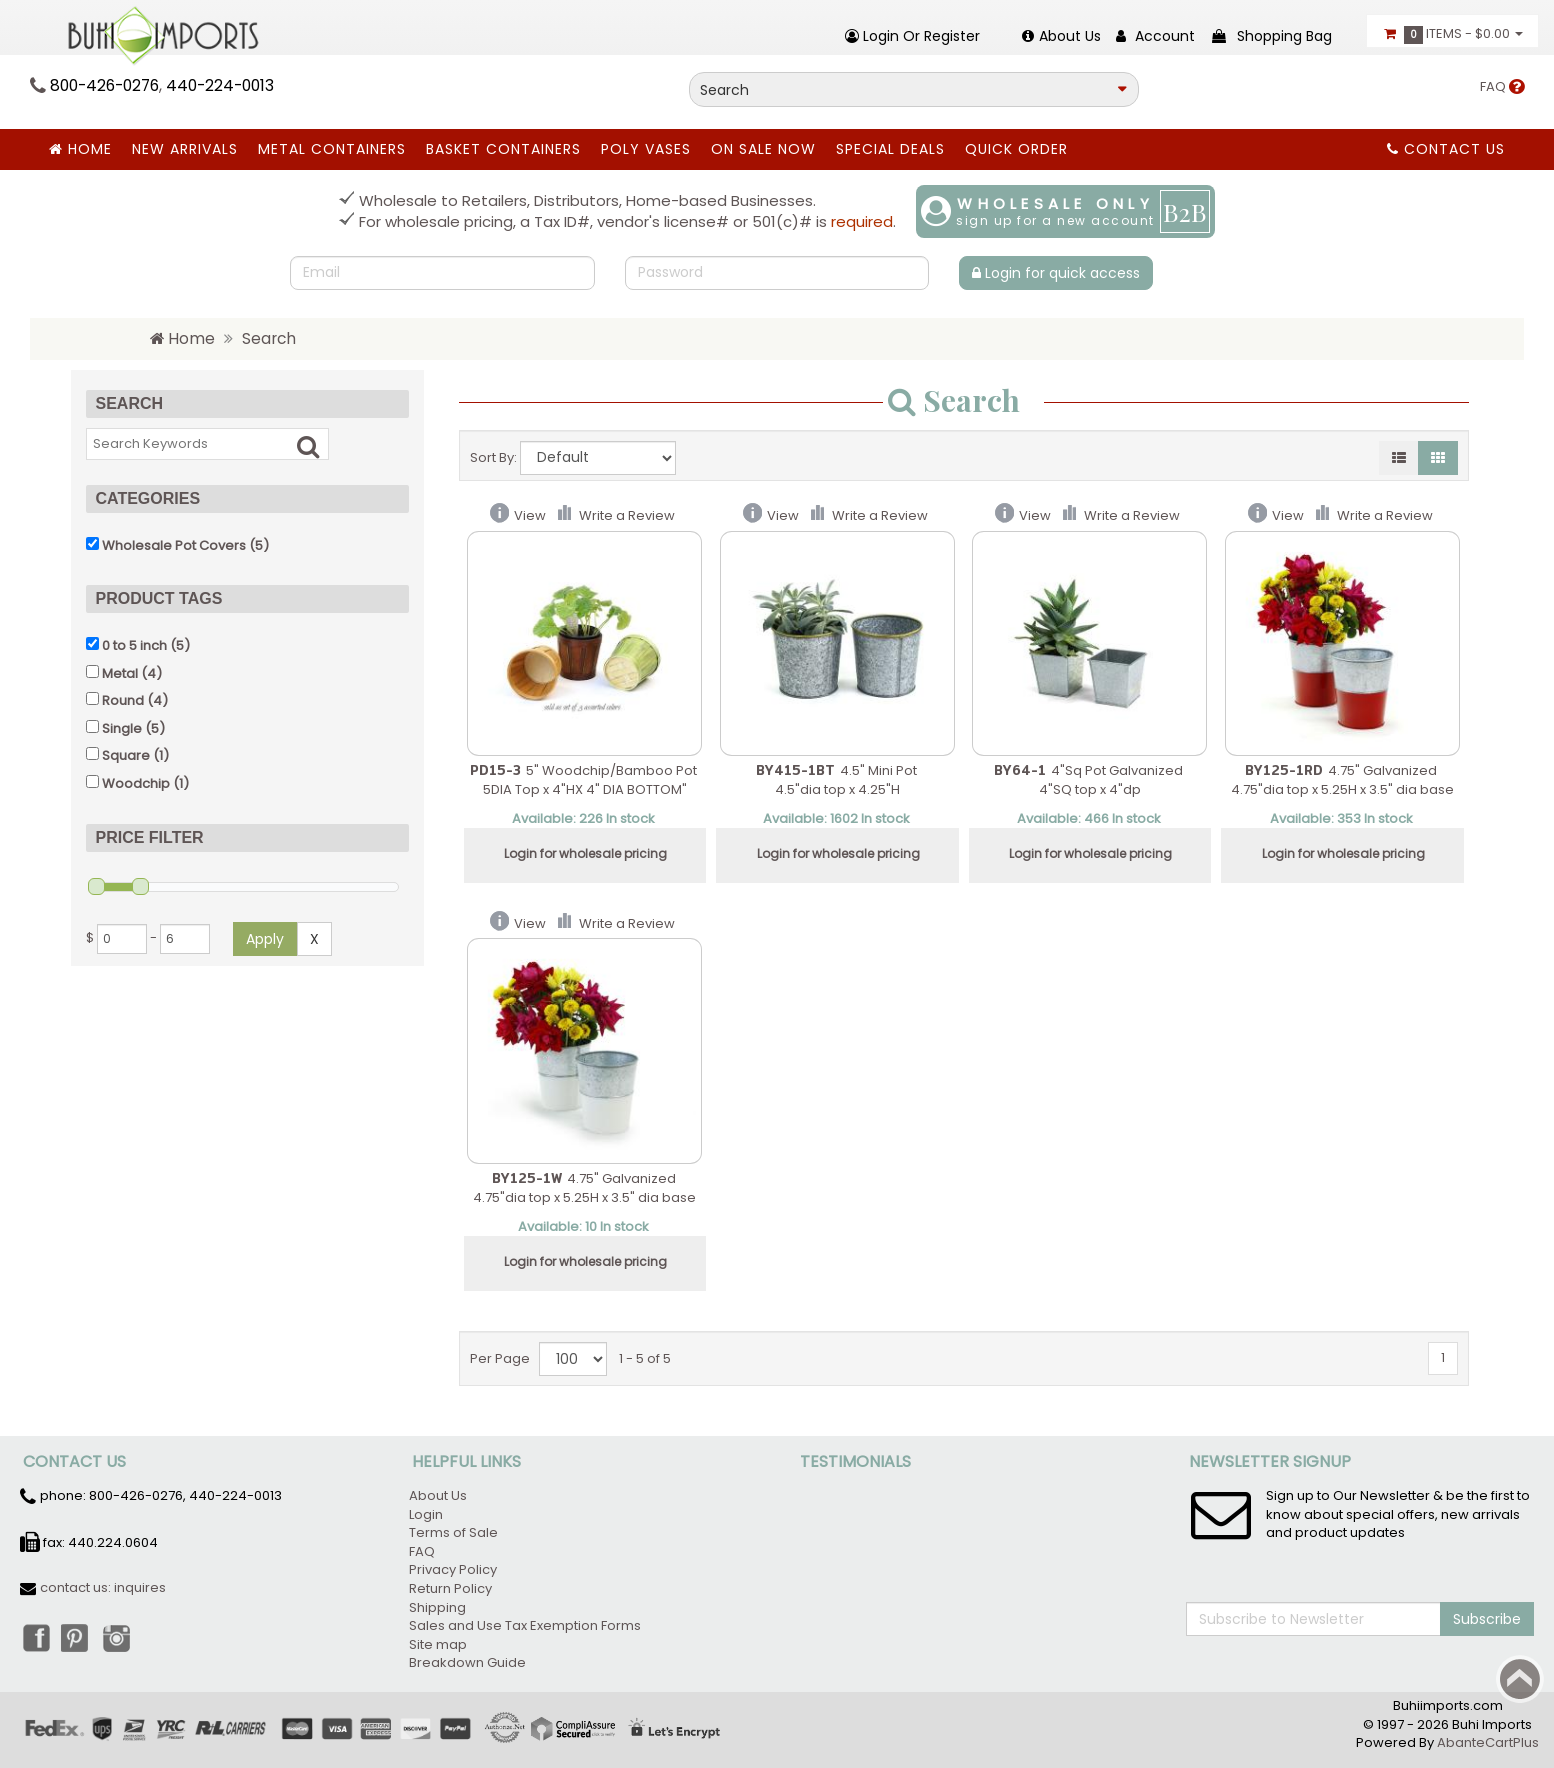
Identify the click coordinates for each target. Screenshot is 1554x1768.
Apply (265, 938)
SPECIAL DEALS (890, 149)
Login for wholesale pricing (585, 853)
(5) (177, 544)
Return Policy (450, 1588)
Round (123, 700)
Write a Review (627, 515)
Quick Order (1016, 149)
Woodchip (136, 782)
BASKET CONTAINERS (503, 149)
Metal (120, 672)
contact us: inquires (103, 1587)
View (530, 515)
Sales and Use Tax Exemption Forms (525, 1625)
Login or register (912, 36)
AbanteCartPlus (1488, 1742)
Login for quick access (1056, 273)
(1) (127, 755)
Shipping (437, 1607)
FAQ (1502, 86)
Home (80, 149)
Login (426, 1514)
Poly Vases (646, 149)
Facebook (35, 1637)
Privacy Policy (453, 1569)
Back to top (1520, 1679)
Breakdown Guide (469, 1662)
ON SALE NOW (763, 149)
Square (126, 755)
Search (269, 338)
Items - (1452, 34)
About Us (438, 1495)
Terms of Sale (453, 1532)
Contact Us (1446, 149)
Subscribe (1487, 1619)
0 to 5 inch (134, 645)
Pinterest (79, 1637)
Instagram (123, 1637)
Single (122, 727)
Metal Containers (332, 149)
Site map (438, 1644)
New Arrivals (185, 149)
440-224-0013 (220, 85)
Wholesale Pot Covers (174, 544)
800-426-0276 (104, 85)
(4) (124, 672)
